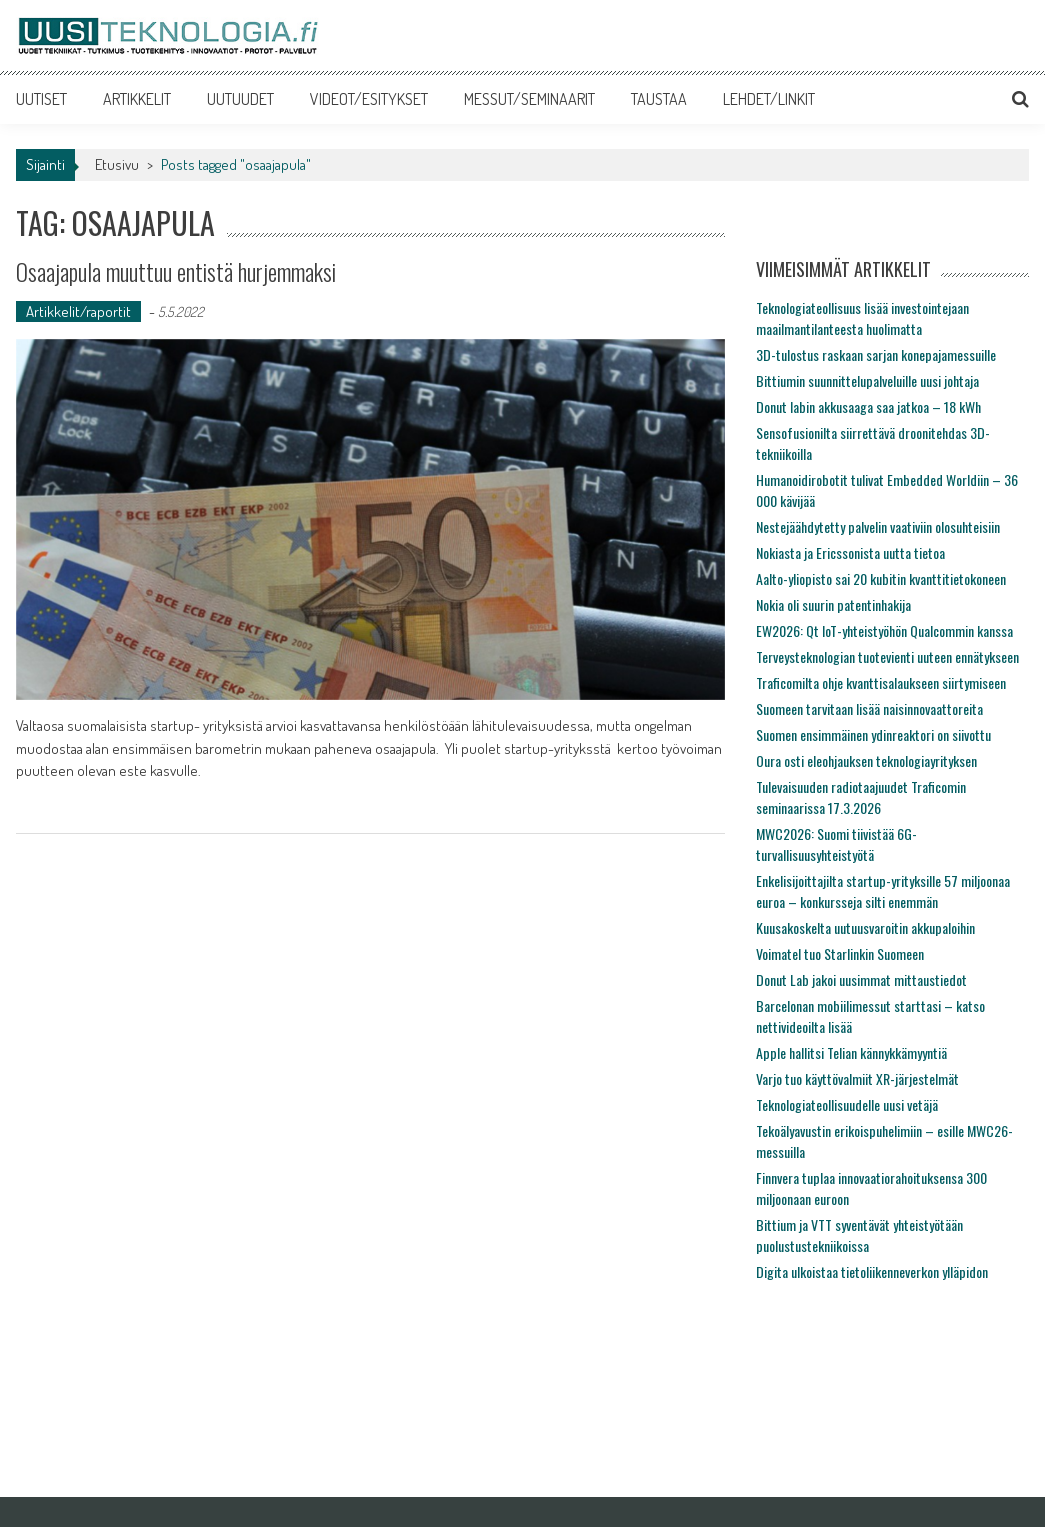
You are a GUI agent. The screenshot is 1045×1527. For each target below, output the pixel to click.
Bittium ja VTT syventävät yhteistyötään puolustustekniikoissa (859, 1235)
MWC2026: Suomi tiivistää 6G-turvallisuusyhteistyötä (836, 844)
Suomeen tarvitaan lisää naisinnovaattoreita (869, 708)
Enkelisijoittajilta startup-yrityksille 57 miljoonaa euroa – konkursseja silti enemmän (883, 891)
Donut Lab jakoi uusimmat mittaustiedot (861, 979)
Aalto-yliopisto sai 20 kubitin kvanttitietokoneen (881, 578)
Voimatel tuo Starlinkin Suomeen (840, 953)
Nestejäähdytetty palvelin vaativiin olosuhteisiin (878, 526)
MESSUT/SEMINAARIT (529, 99)
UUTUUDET (240, 99)
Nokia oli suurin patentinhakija (833, 604)
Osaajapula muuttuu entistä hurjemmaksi (194, 270)
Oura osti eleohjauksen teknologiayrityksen (866, 760)
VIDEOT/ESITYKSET (369, 99)
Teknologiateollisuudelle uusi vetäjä (847, 1104)
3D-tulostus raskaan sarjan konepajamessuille (876, 354)
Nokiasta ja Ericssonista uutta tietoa (850, 552)
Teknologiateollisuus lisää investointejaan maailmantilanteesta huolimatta (862, 318)
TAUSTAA (659, 99)
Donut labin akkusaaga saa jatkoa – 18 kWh (868, 406)
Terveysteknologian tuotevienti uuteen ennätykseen (887, 656)
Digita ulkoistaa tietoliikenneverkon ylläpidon (872, 1271)
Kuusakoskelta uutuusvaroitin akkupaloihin (865, 927)
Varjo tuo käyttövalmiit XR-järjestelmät (857, 1078)
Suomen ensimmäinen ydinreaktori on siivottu (873, 734)
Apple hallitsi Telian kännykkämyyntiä (851, 1052)
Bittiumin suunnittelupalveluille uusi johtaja (867, 380)
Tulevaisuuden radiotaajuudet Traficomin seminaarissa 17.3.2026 (861, 797)
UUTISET (41, 99)
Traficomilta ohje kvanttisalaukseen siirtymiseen (881, 682)
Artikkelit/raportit (78, 311)
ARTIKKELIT (137, 99)
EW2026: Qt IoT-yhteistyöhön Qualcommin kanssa (884, 630)
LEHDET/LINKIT (769, 99)
